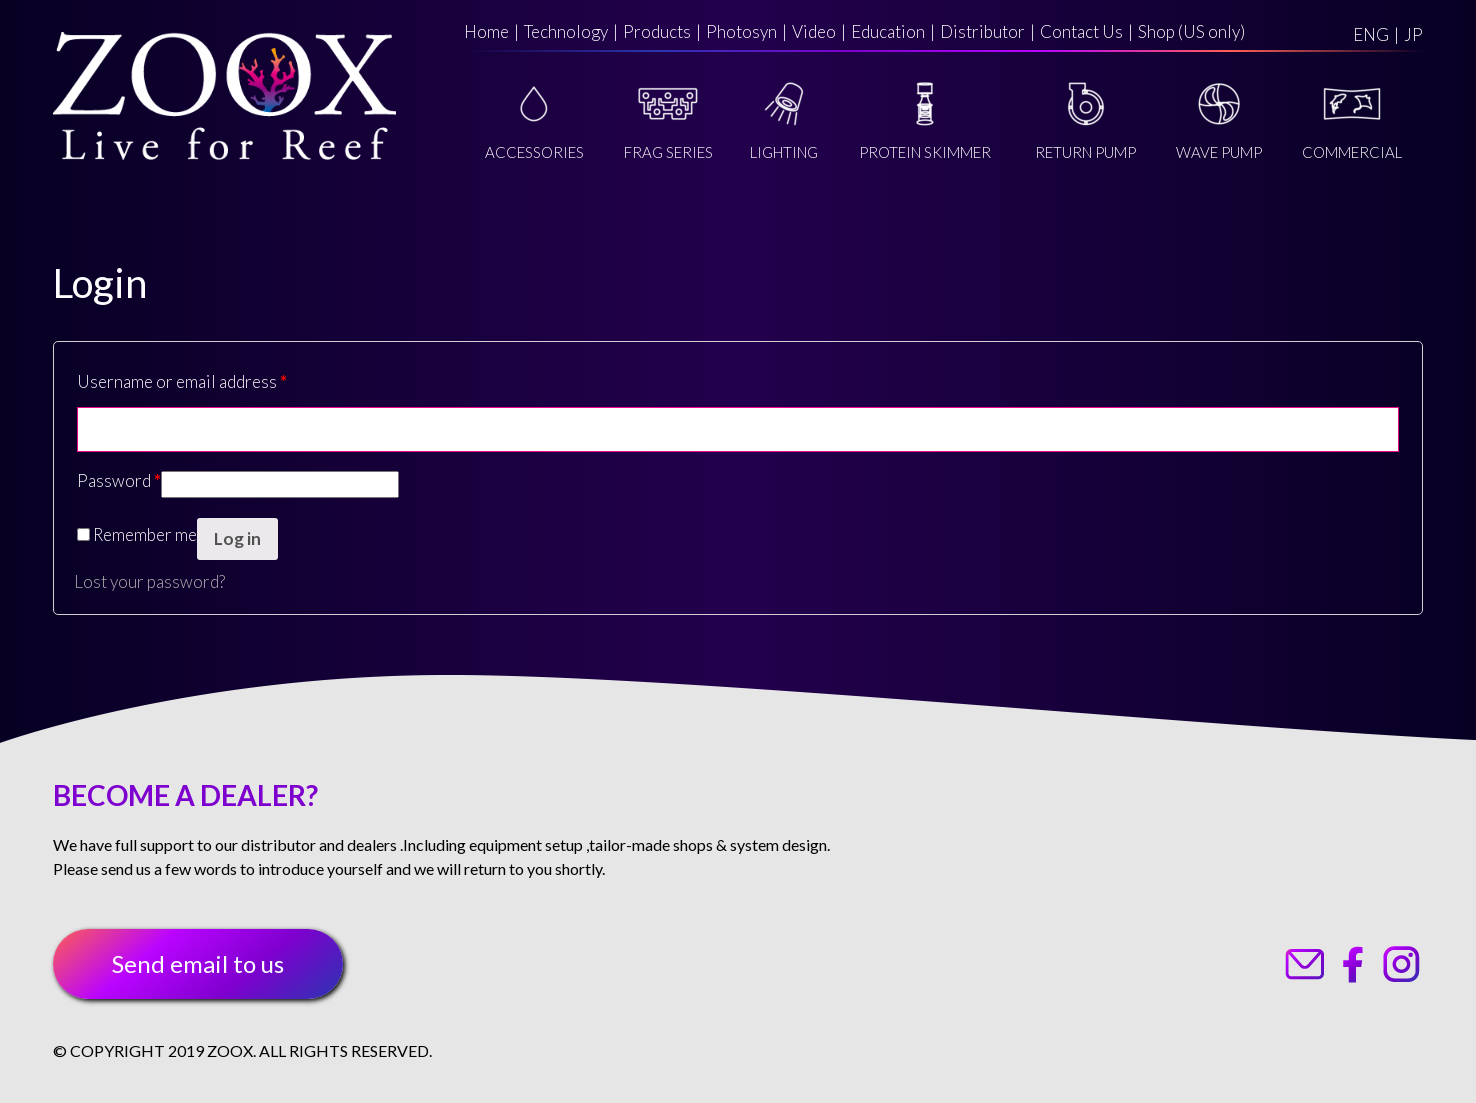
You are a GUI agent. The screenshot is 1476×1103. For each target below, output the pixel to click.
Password (119, 480)
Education (888, 31)
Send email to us (198, 963)
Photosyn (741, 31)
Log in (237, 538)
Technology (566, 31)
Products (657, 31)
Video (814, 31)
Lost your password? (149, 581)
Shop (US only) (1191, 31)
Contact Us (1081, 31)
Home (486, 31)
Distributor (982, 31)
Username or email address (182, 381)
